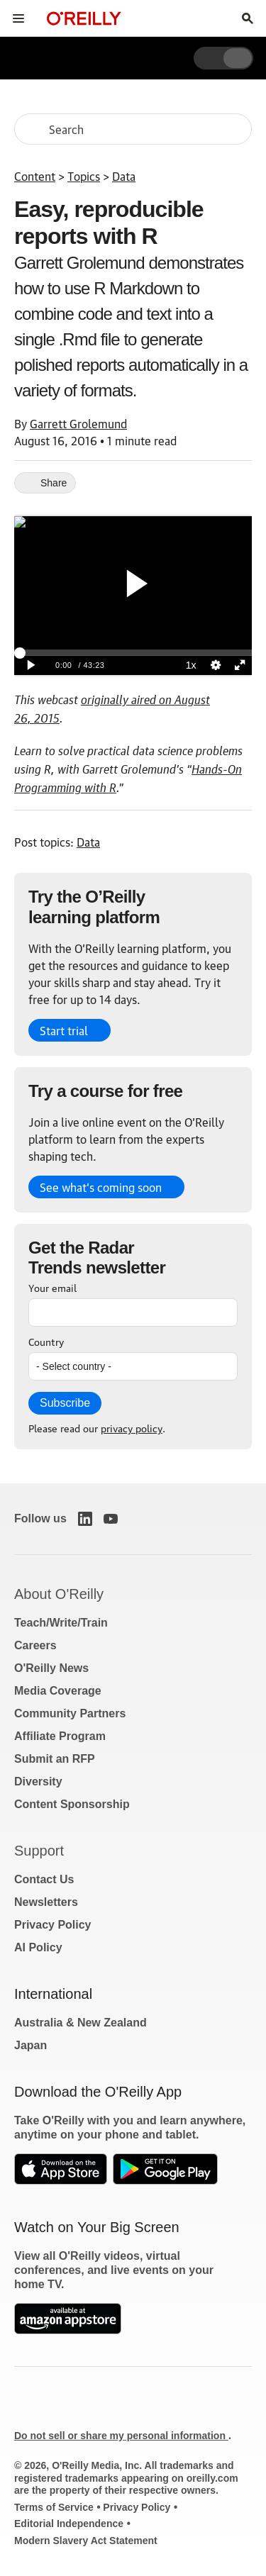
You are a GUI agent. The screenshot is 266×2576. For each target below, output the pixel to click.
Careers (35, 1645)
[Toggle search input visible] (248, 18)
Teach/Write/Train (61, 1623)
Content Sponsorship (72, 1804)
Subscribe (65, 1403)
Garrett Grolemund (78, 423)
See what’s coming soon (101, 1187)
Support (39, 1850)
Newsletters (46, 1902)
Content (34, 176)
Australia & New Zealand (80, 2023)
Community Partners (70, 1713)
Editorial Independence (68, 2523)
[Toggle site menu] (18, 18)
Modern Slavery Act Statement (85, 2540)
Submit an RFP (54, 1759)
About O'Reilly (59, 1594)
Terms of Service (54, 2507)
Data (123, 176)
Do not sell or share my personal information (121, 2435)
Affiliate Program (60, 1736)
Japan (30, 2045)
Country (46, 1341)
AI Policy (38, 1947)
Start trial (64, 1030)
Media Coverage (57, 1691)
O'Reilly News (51, 1668)
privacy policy (131, 1427)
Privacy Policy (53, 1925)
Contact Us (44, 1879)
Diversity (38, 1781)
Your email (52, 1287)
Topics (83, 176)
